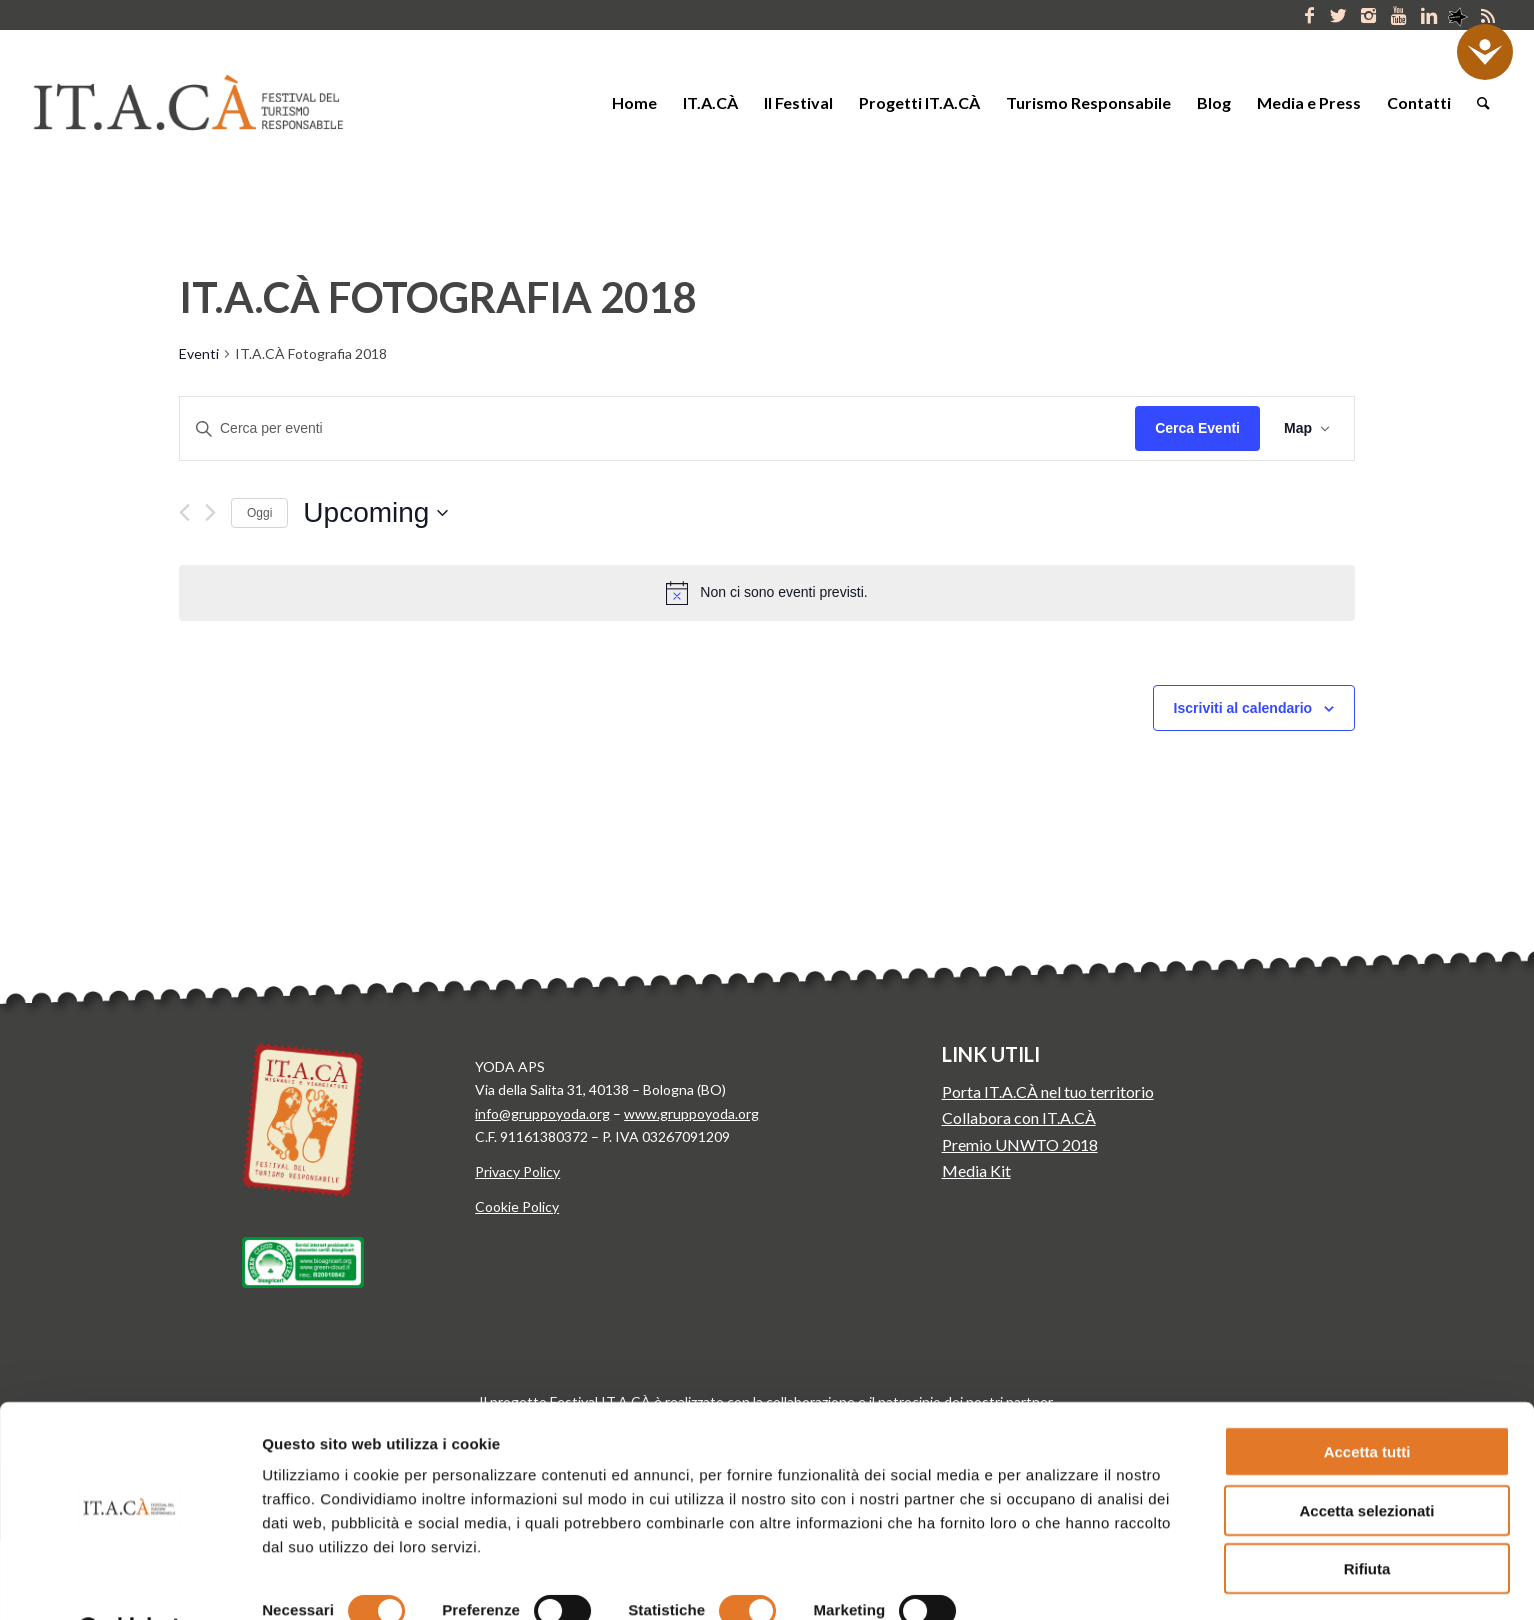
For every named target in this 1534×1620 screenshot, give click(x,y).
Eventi (199, 353)
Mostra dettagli (1048, 1580)
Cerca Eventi (1197, 428)
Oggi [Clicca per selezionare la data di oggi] (259, 513)
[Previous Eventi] (184, 512)
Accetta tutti (1367, 1400)
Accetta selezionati (1366, 1459)
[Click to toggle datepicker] (375, 513)
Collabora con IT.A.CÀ (1019, 1117)
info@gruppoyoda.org (542, 1113)
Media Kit (976, 1170)
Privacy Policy (517, 1171)
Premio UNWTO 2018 (1020, 1144)
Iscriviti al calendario (1243, 708)
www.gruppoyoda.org (691, 1113)
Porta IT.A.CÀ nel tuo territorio (1048, 1091)
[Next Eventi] (210, 512)
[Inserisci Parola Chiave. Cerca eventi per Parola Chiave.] (657, 428)
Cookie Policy (517, 1206)
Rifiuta (1367, 1517)
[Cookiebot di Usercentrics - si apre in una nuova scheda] (129, 1581)
